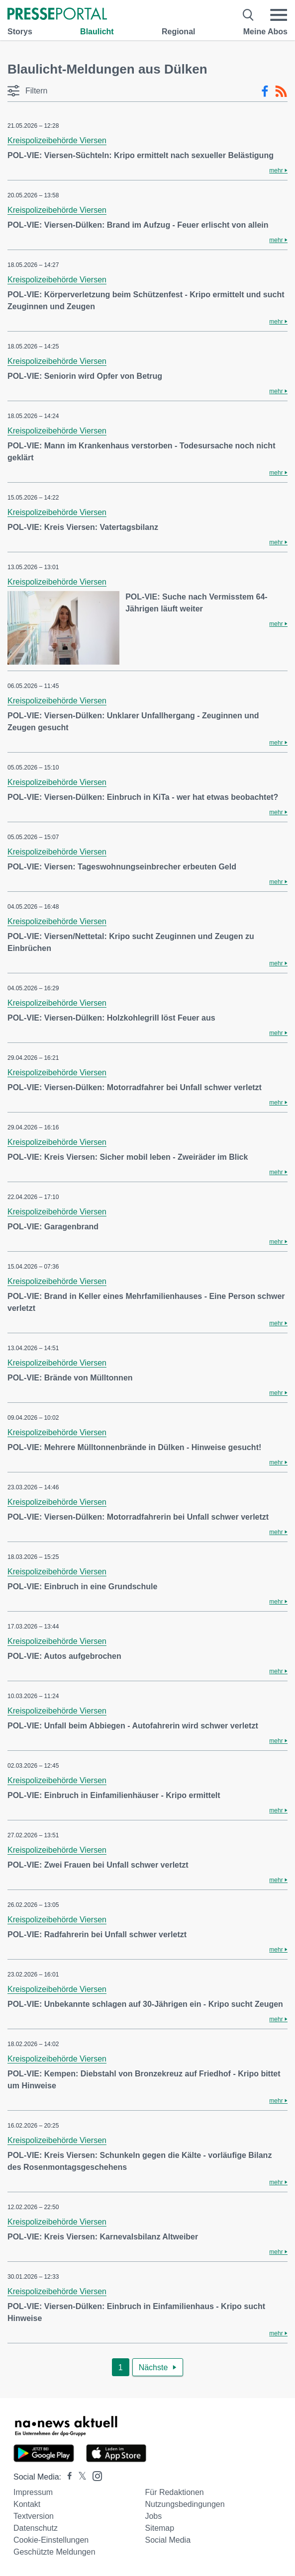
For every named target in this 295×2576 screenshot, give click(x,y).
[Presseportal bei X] (79, 2477)
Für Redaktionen (174, 2492)
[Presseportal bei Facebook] (66, 2477)
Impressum (33, 2492)
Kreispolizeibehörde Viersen (56, 140)
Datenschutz (35, 2528)
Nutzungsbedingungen (184, 2504)
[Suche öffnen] (248, 15)
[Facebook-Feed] (265, 91)
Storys (19, 31)
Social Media (168, 2540)
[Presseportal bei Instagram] (94, 2475)
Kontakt (26, 2504)
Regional (179, 31)
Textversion (33, 2516)
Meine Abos (265, 31)
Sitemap (159, 2528)
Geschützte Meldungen (54, 2552)
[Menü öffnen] (279, 15)
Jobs (153, 2516)
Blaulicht (97, 31)
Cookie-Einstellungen (51, 2540)
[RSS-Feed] (281, 91)
